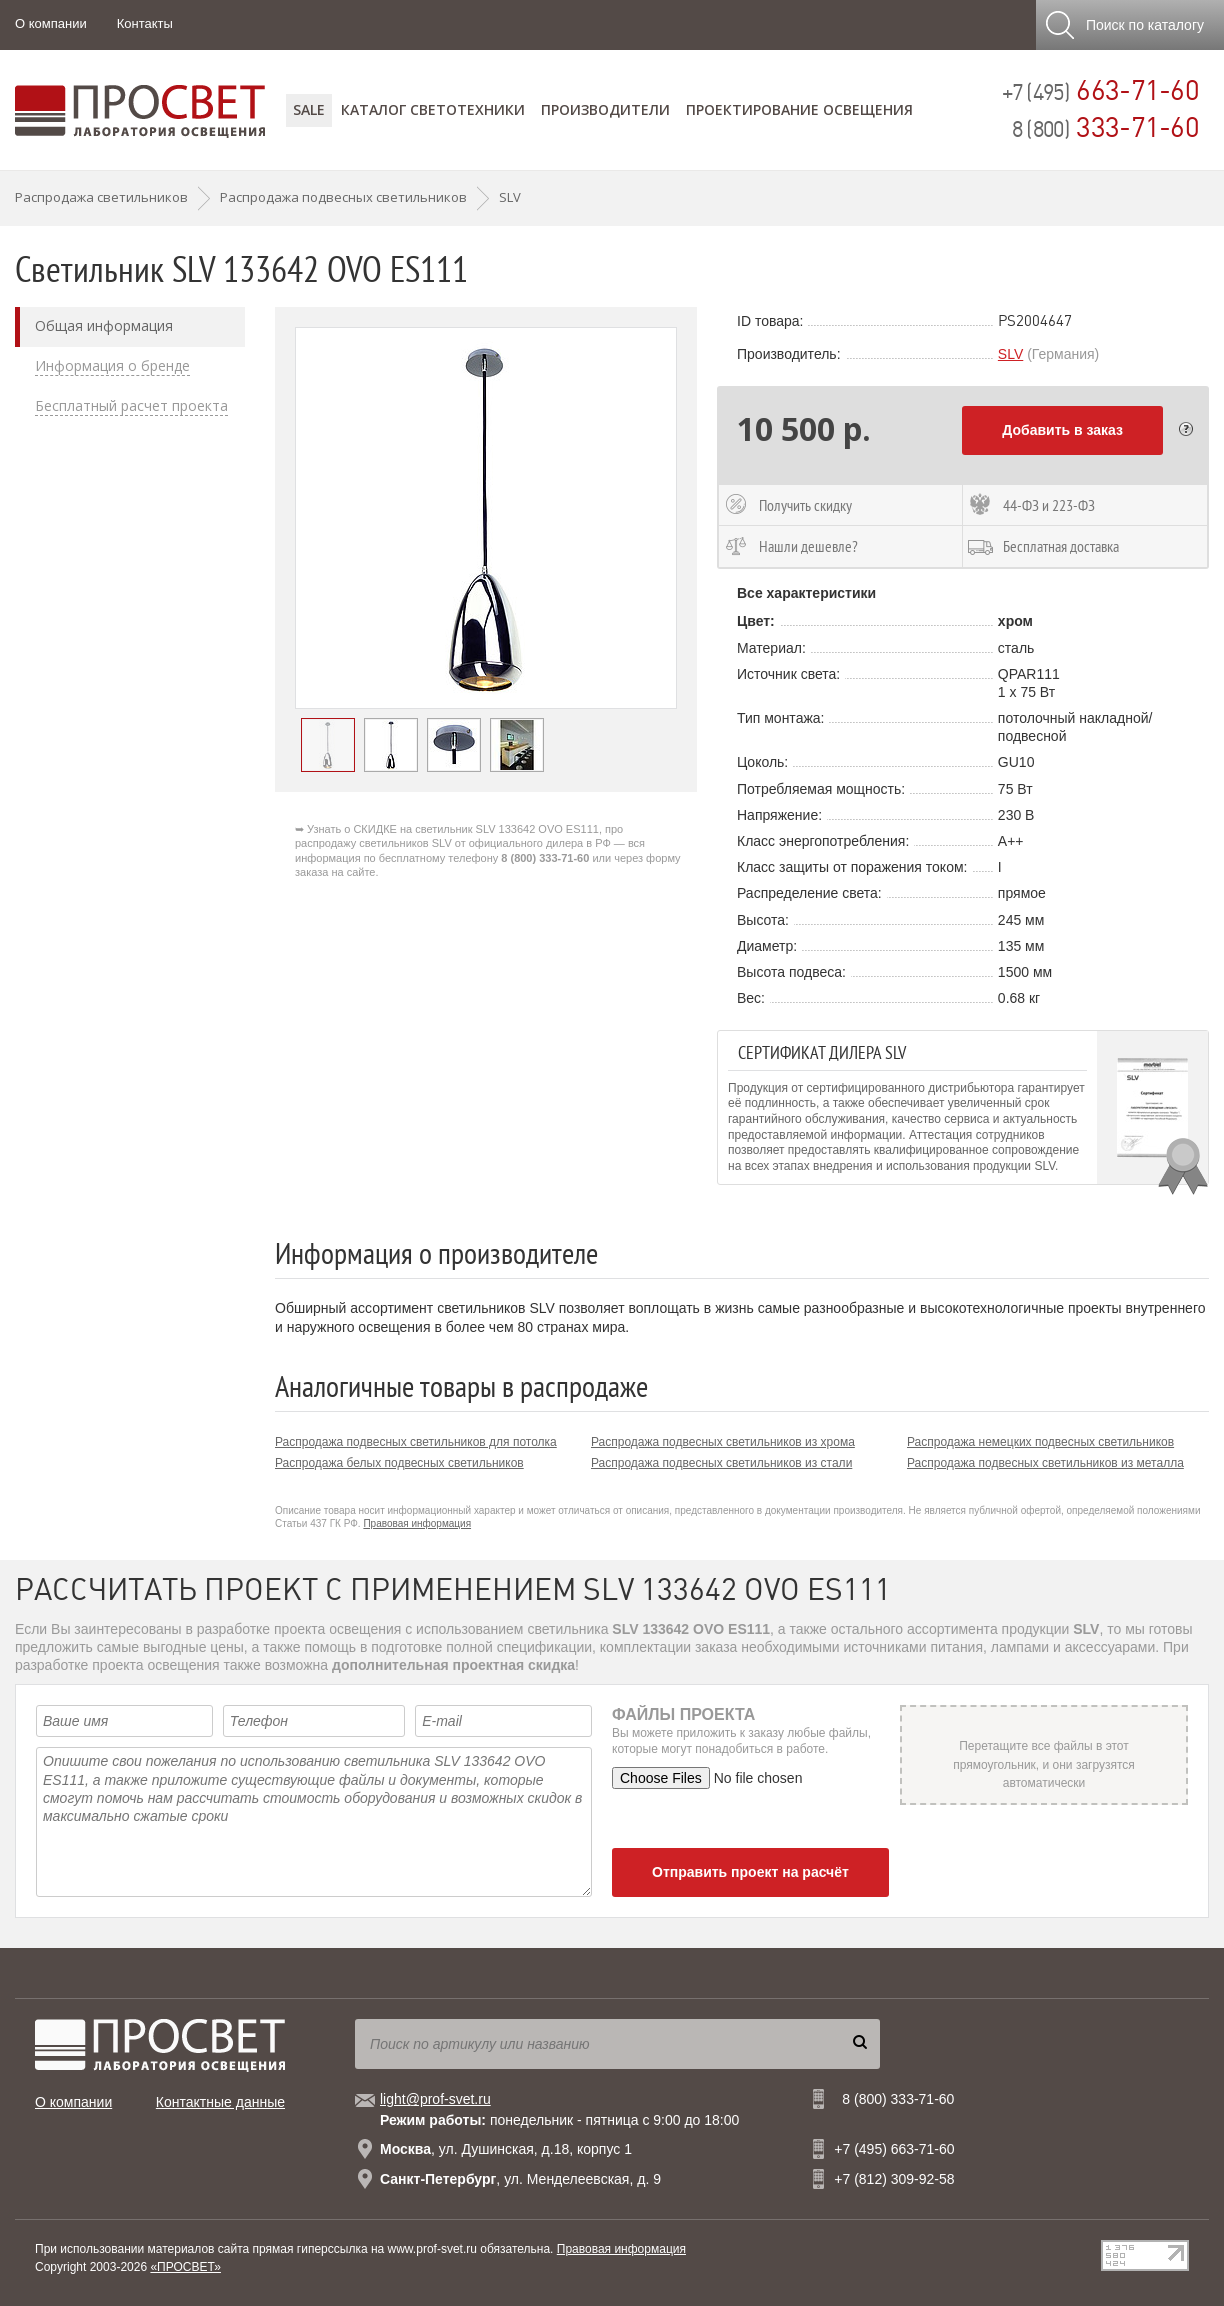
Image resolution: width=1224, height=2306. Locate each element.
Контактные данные (220, 2102)
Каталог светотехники (433, 109)
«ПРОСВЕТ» (185, 2267)
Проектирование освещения (799, 109)
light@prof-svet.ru (435, 2099)
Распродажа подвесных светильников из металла (1045, 1463)
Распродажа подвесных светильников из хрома (723, 1442)
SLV (1010, 354)
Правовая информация (417, 1523)
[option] (486, 518)
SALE (309, 109)
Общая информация (104, 326)
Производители (605, 109)
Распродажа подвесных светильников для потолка (416, 1442)
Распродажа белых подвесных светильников (399, 1463)
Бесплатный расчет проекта (131, 406)
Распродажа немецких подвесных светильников (1040, 1442)
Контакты (145, 23)
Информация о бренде (112, 366)
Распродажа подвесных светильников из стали (721, 1463)
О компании (51, 23)
